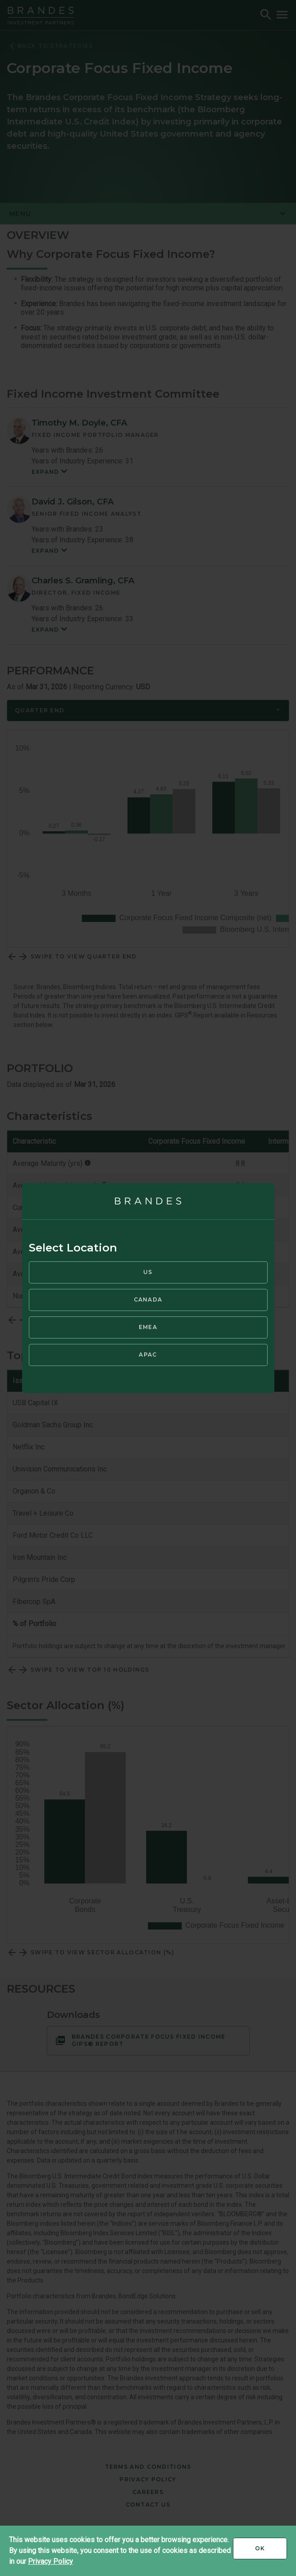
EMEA (148, 1327)
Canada (148, 1299)
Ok (271, 2551)
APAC (148, 1354)
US (148, 1272)
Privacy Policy (50, 2561)
